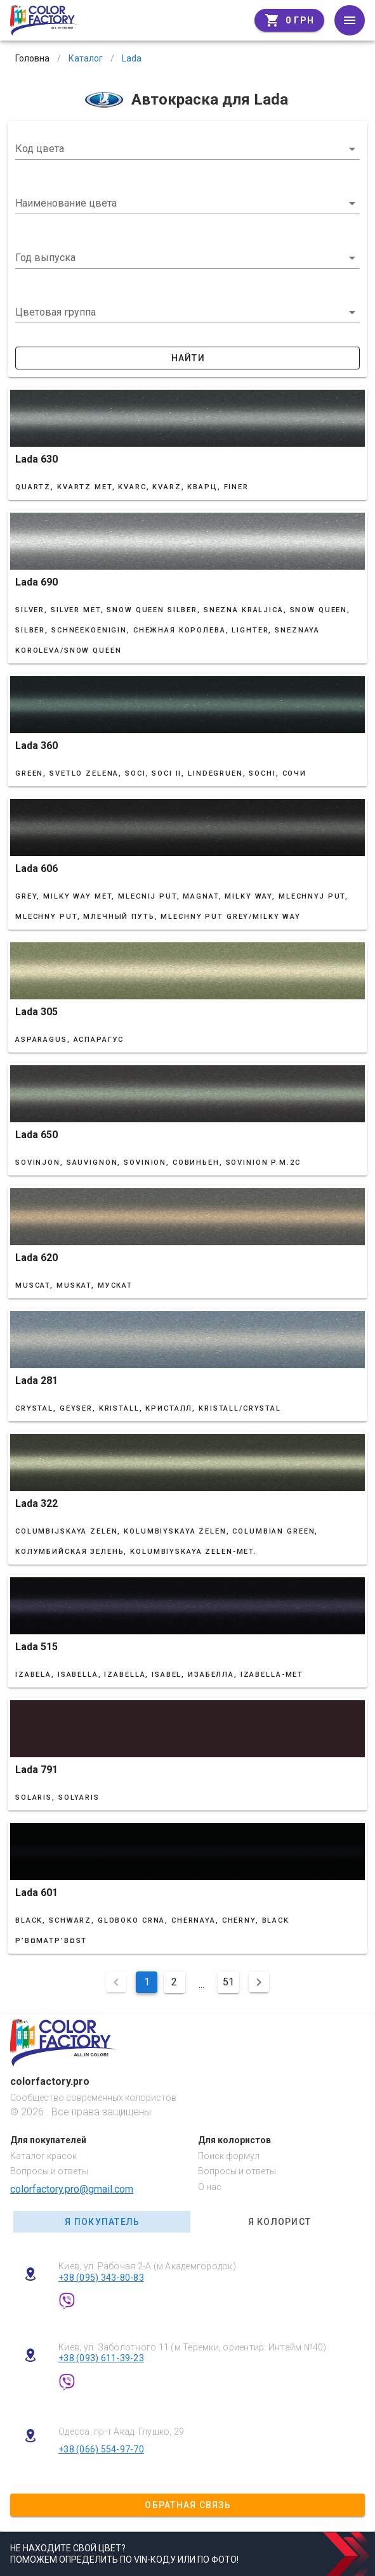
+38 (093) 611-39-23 (101, 2358)
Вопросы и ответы (49, 2171)
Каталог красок (43, 2156)
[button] (187, 258)
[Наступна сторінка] (259, 1982)
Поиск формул (229, 2156)
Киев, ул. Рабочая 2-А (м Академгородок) (147, 2266)
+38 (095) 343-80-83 (101, 2277)
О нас (209, 2187)
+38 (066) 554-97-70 (101, 2449)
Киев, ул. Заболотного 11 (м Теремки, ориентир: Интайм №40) (192, 2347)
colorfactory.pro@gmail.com (71, 2189)
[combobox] (187, 149)
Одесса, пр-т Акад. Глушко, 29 (121, 2431)
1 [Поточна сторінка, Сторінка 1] (147, 1982)
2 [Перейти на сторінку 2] (174, 1982)
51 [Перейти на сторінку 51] (228, 1982)
